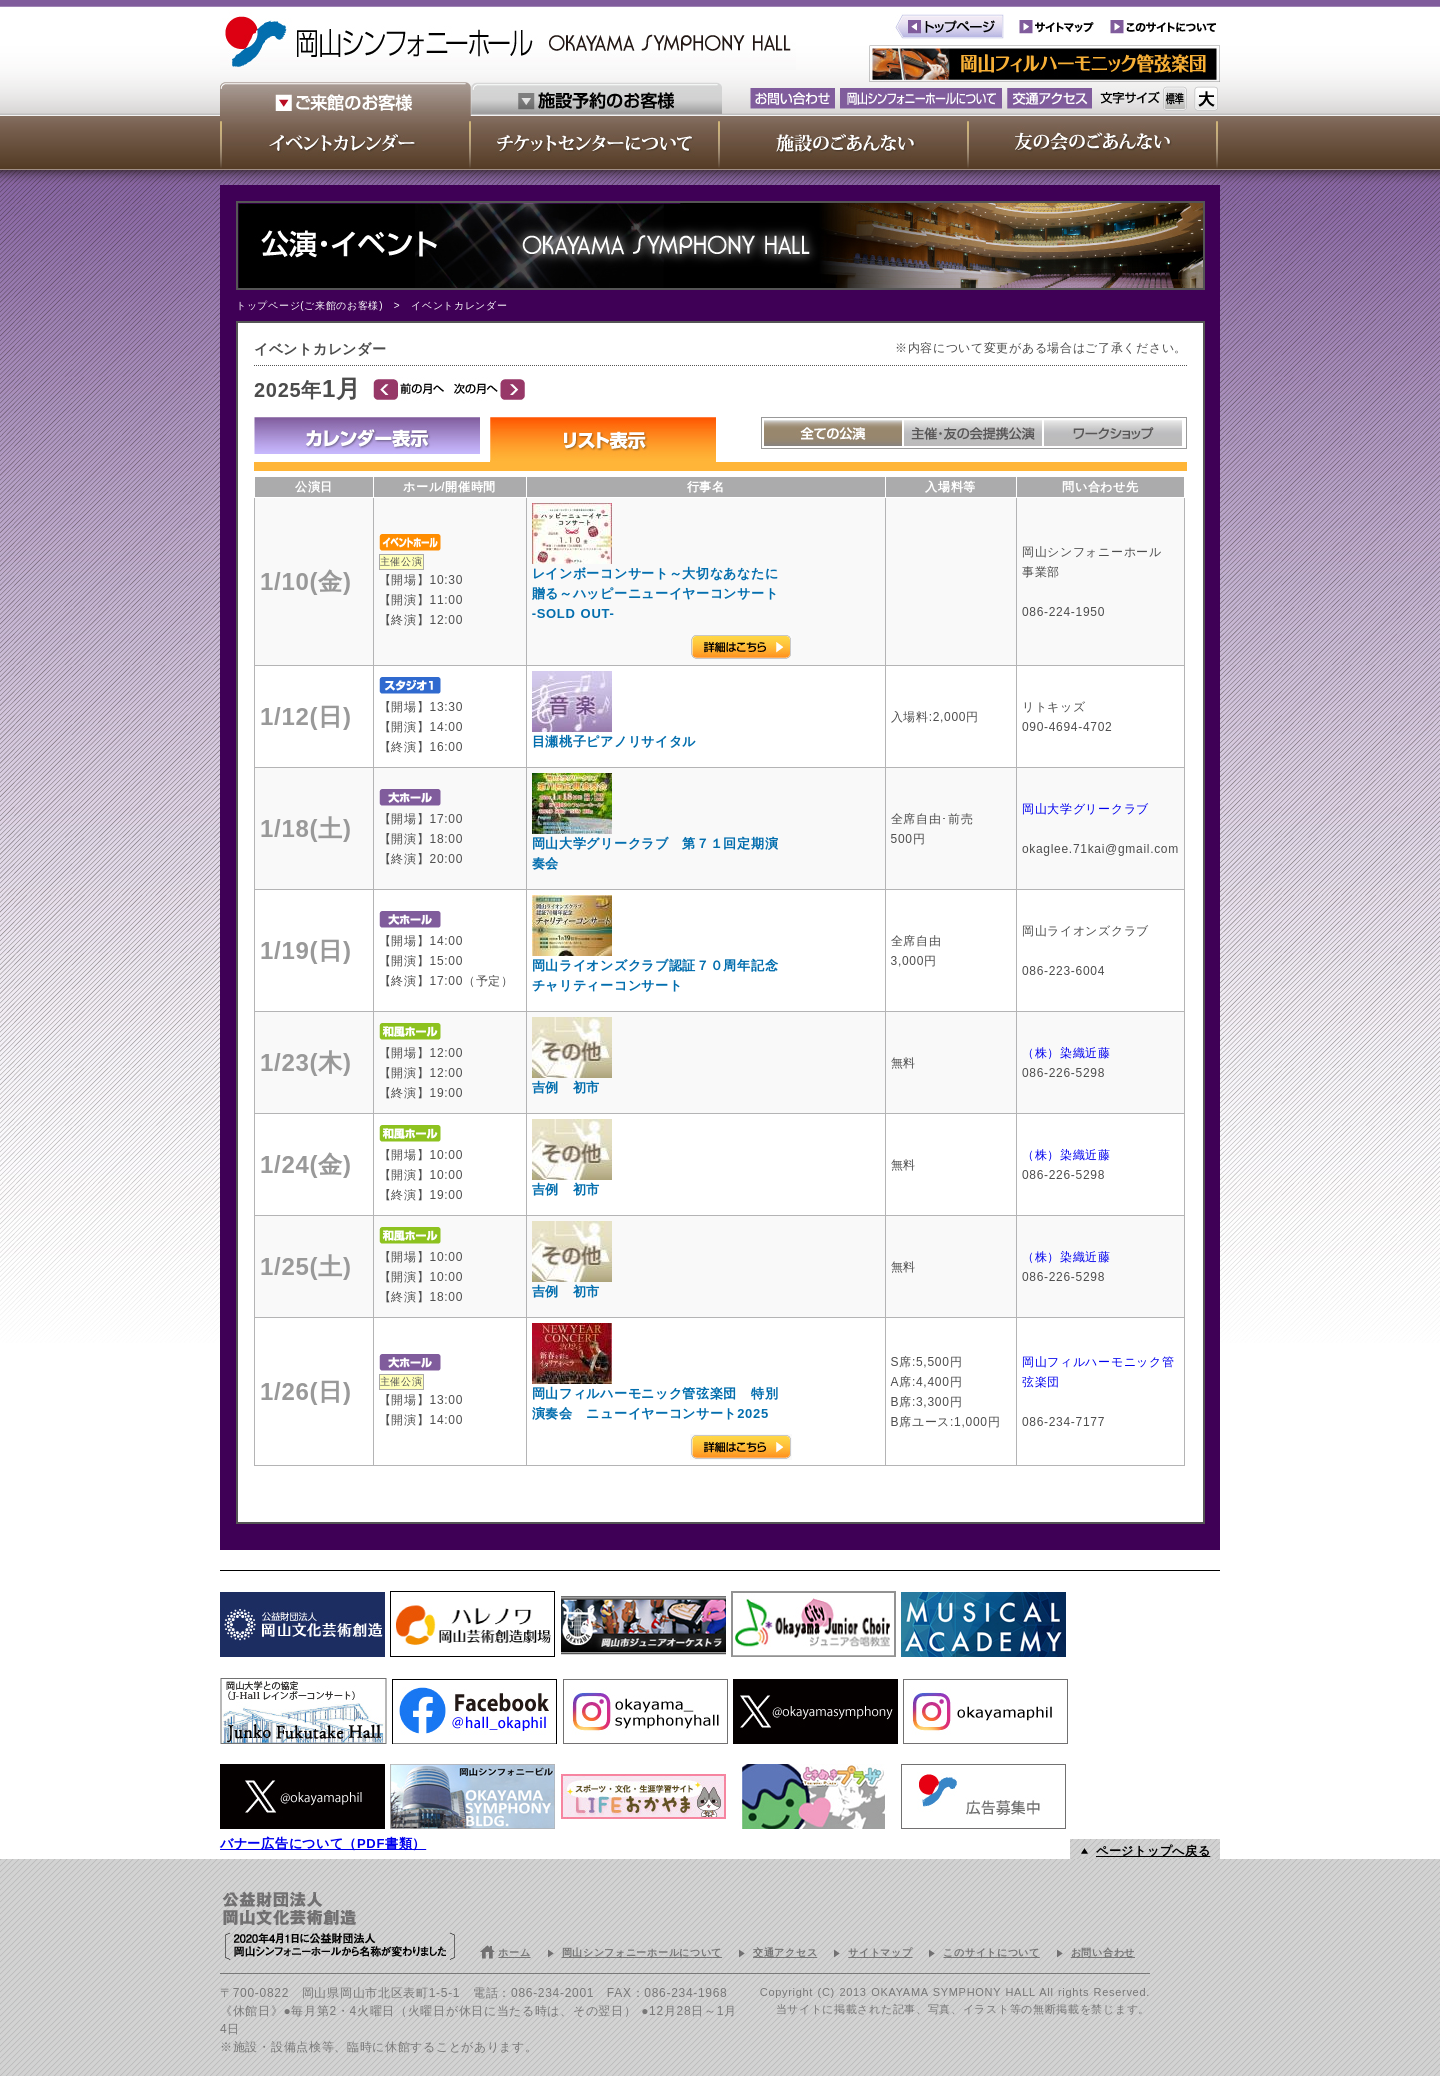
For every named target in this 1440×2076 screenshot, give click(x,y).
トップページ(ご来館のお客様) (309, 305)
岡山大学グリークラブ (1085, 809)
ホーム (514, 1952)
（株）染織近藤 (1069, 1053)
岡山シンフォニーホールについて (642, 1952)
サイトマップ (880, 1952)
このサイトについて (991, 1952)
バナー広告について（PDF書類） (323, 1843)
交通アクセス (785, 1952)
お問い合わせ (1103, 1952)
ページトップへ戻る (1153, 1851)
